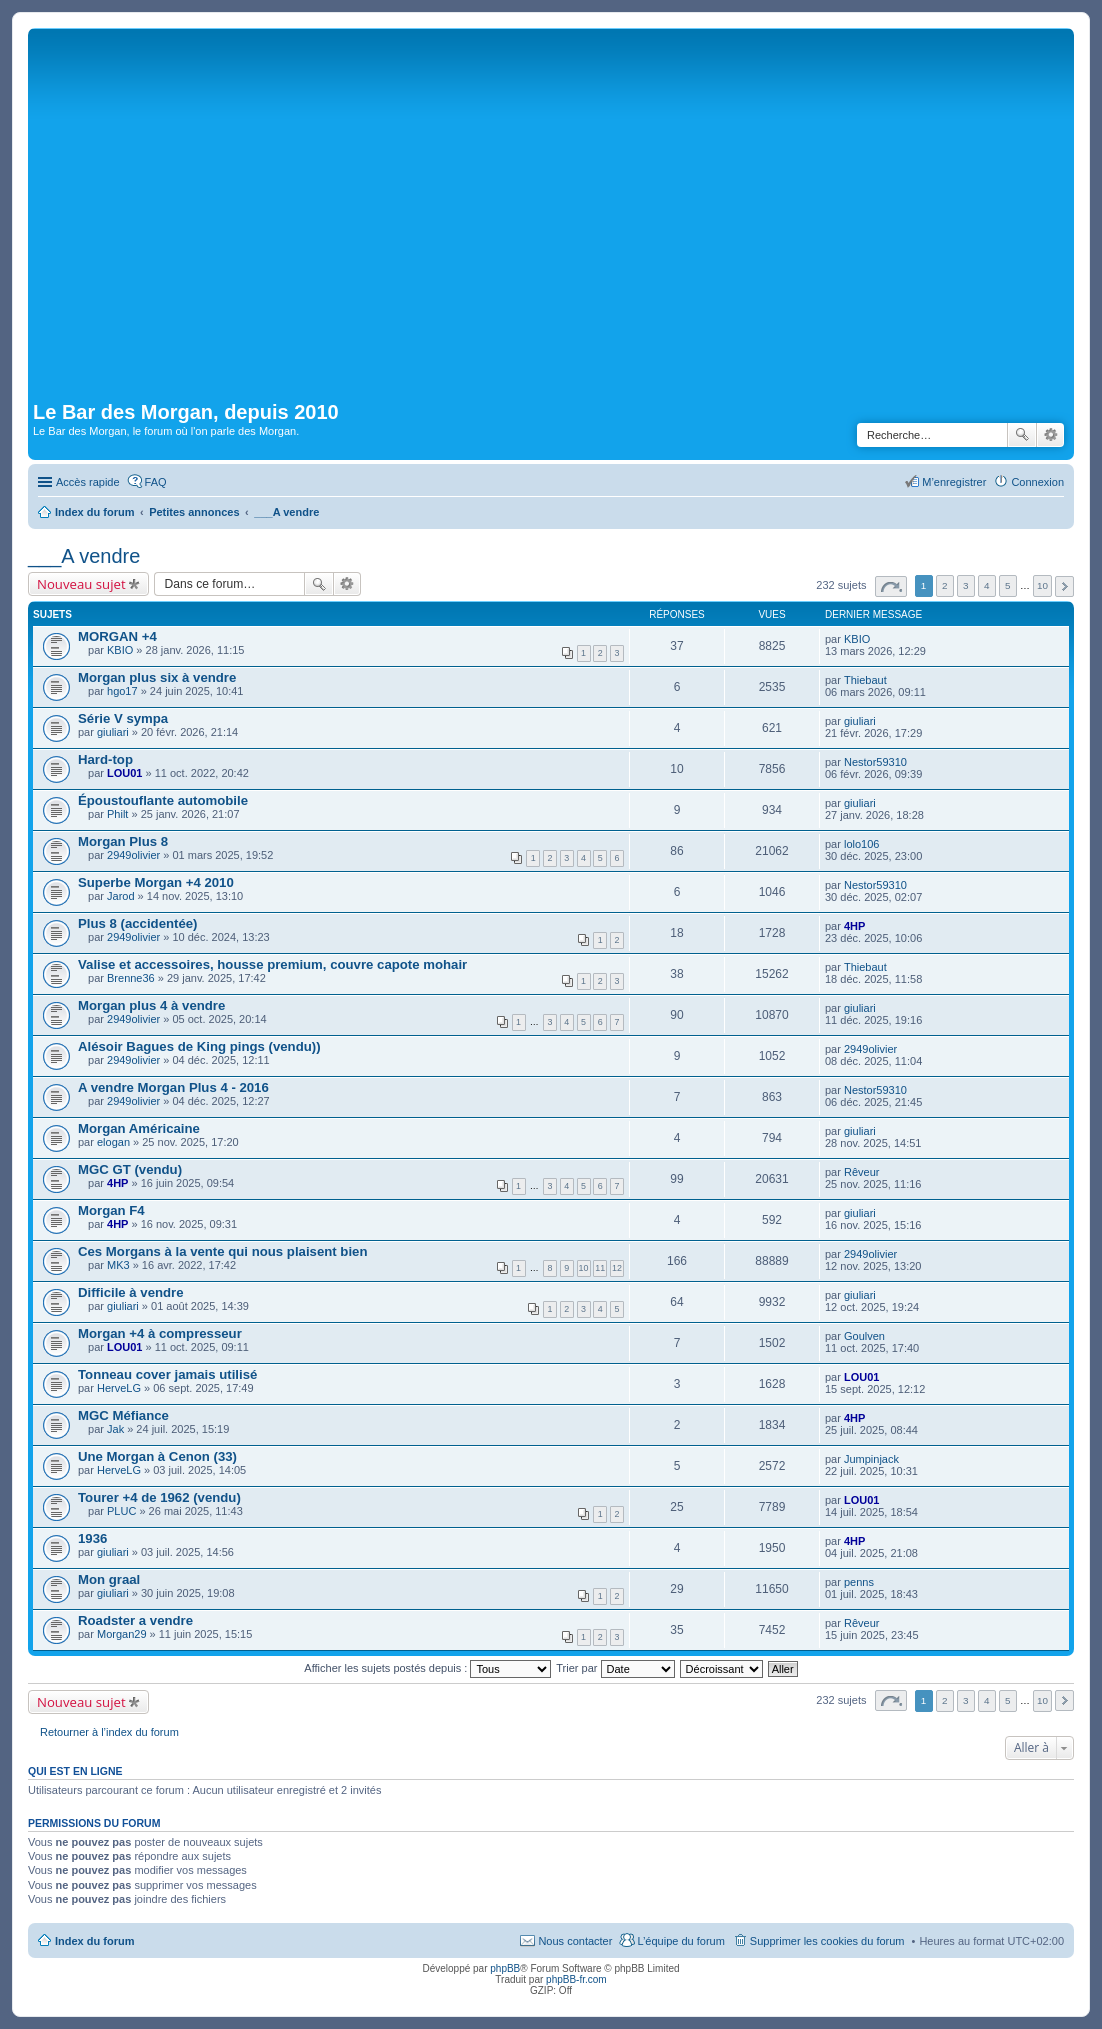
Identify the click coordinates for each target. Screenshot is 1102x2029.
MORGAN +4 (117, 636)
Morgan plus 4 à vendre (151, 1005)
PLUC (121, 1511)
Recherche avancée (1050, 435)
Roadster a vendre (135, 1620)
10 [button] (1042, 585)
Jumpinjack (871, 1459)
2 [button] (945, 585)
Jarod (121, 896)
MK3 (118, 1265)
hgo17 (122, 691)
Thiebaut (865, 680)
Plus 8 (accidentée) (137, 923)
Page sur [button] (891, 586)
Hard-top (105, 759)
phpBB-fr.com (576, 1979)
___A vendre (84, 556)
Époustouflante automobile (163, 800)
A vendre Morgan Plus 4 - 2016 (173, 1087)
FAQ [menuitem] (156, 482)
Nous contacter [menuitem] (575, 1941)
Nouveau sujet (81, 584)
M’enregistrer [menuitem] (954, 482)
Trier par (615, 1668)
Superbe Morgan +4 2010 (156, 882)
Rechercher (1022, 435)
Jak (115, 1429)
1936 (92, 1538)
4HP (854, 926)
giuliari (113, 732)
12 (617, 1268)
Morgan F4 (111, 1210)
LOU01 (124, 773)
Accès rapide (88, 482)
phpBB (505, 1968)
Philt (117, 814)
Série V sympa (123, 718)
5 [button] (1008, 585)
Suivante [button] (1064, 586)
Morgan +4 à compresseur (160, 1333)
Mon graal (109, 1579)
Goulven (864, 1336)
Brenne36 (131, 978)
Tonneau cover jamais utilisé (167, 1374)
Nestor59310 (875, 762)
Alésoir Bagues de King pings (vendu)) (199, 1046)
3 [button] (966, 585)
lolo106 (861, 844)
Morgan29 (122, 1634)
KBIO (120, 650)
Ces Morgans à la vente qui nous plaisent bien (222, 1251)
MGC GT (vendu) (130, 1169)
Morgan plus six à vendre (157, 677)
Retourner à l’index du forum (109, 1732)
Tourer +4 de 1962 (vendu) (159, 1497)
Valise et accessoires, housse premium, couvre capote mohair (272, 964)
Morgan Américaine (139, 1128)
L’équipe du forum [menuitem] (680, 1941)
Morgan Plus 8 (123, 841)
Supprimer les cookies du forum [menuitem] (827, 1941)
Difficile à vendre (131, 1292)
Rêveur (861, 1172)
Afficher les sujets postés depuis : (427, 1668)
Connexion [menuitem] (1037, 482)
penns (859, 1582)
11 (600, 1268)
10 (584, 1268)
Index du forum (94, 1941)
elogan (113, 1142)
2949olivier (133, 855)
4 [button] (987, 585)
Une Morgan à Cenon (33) (157, 1456)
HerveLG (119, 1388)
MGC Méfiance (123, 1415)
